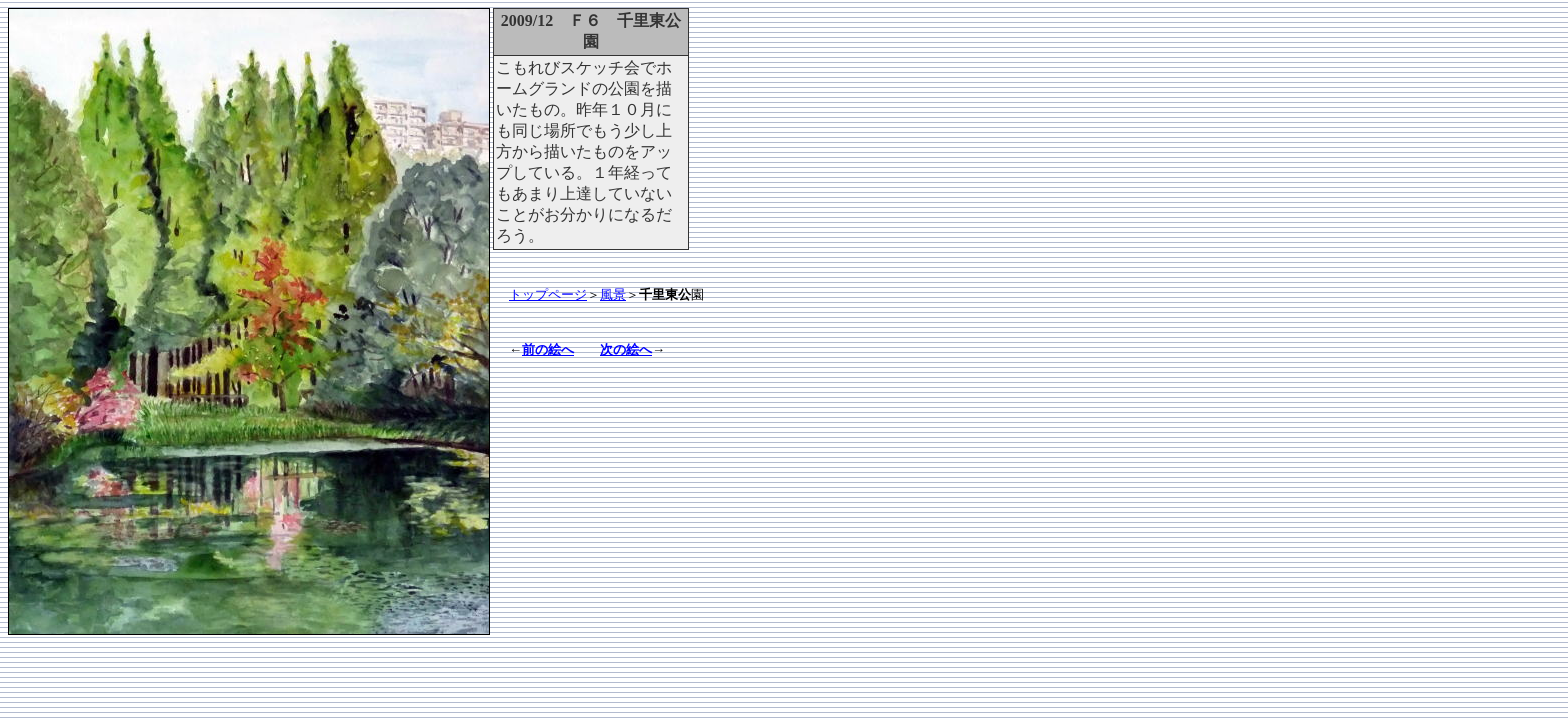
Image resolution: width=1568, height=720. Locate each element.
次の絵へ (626, 349)
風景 (613, 294)
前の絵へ (548, 349)
